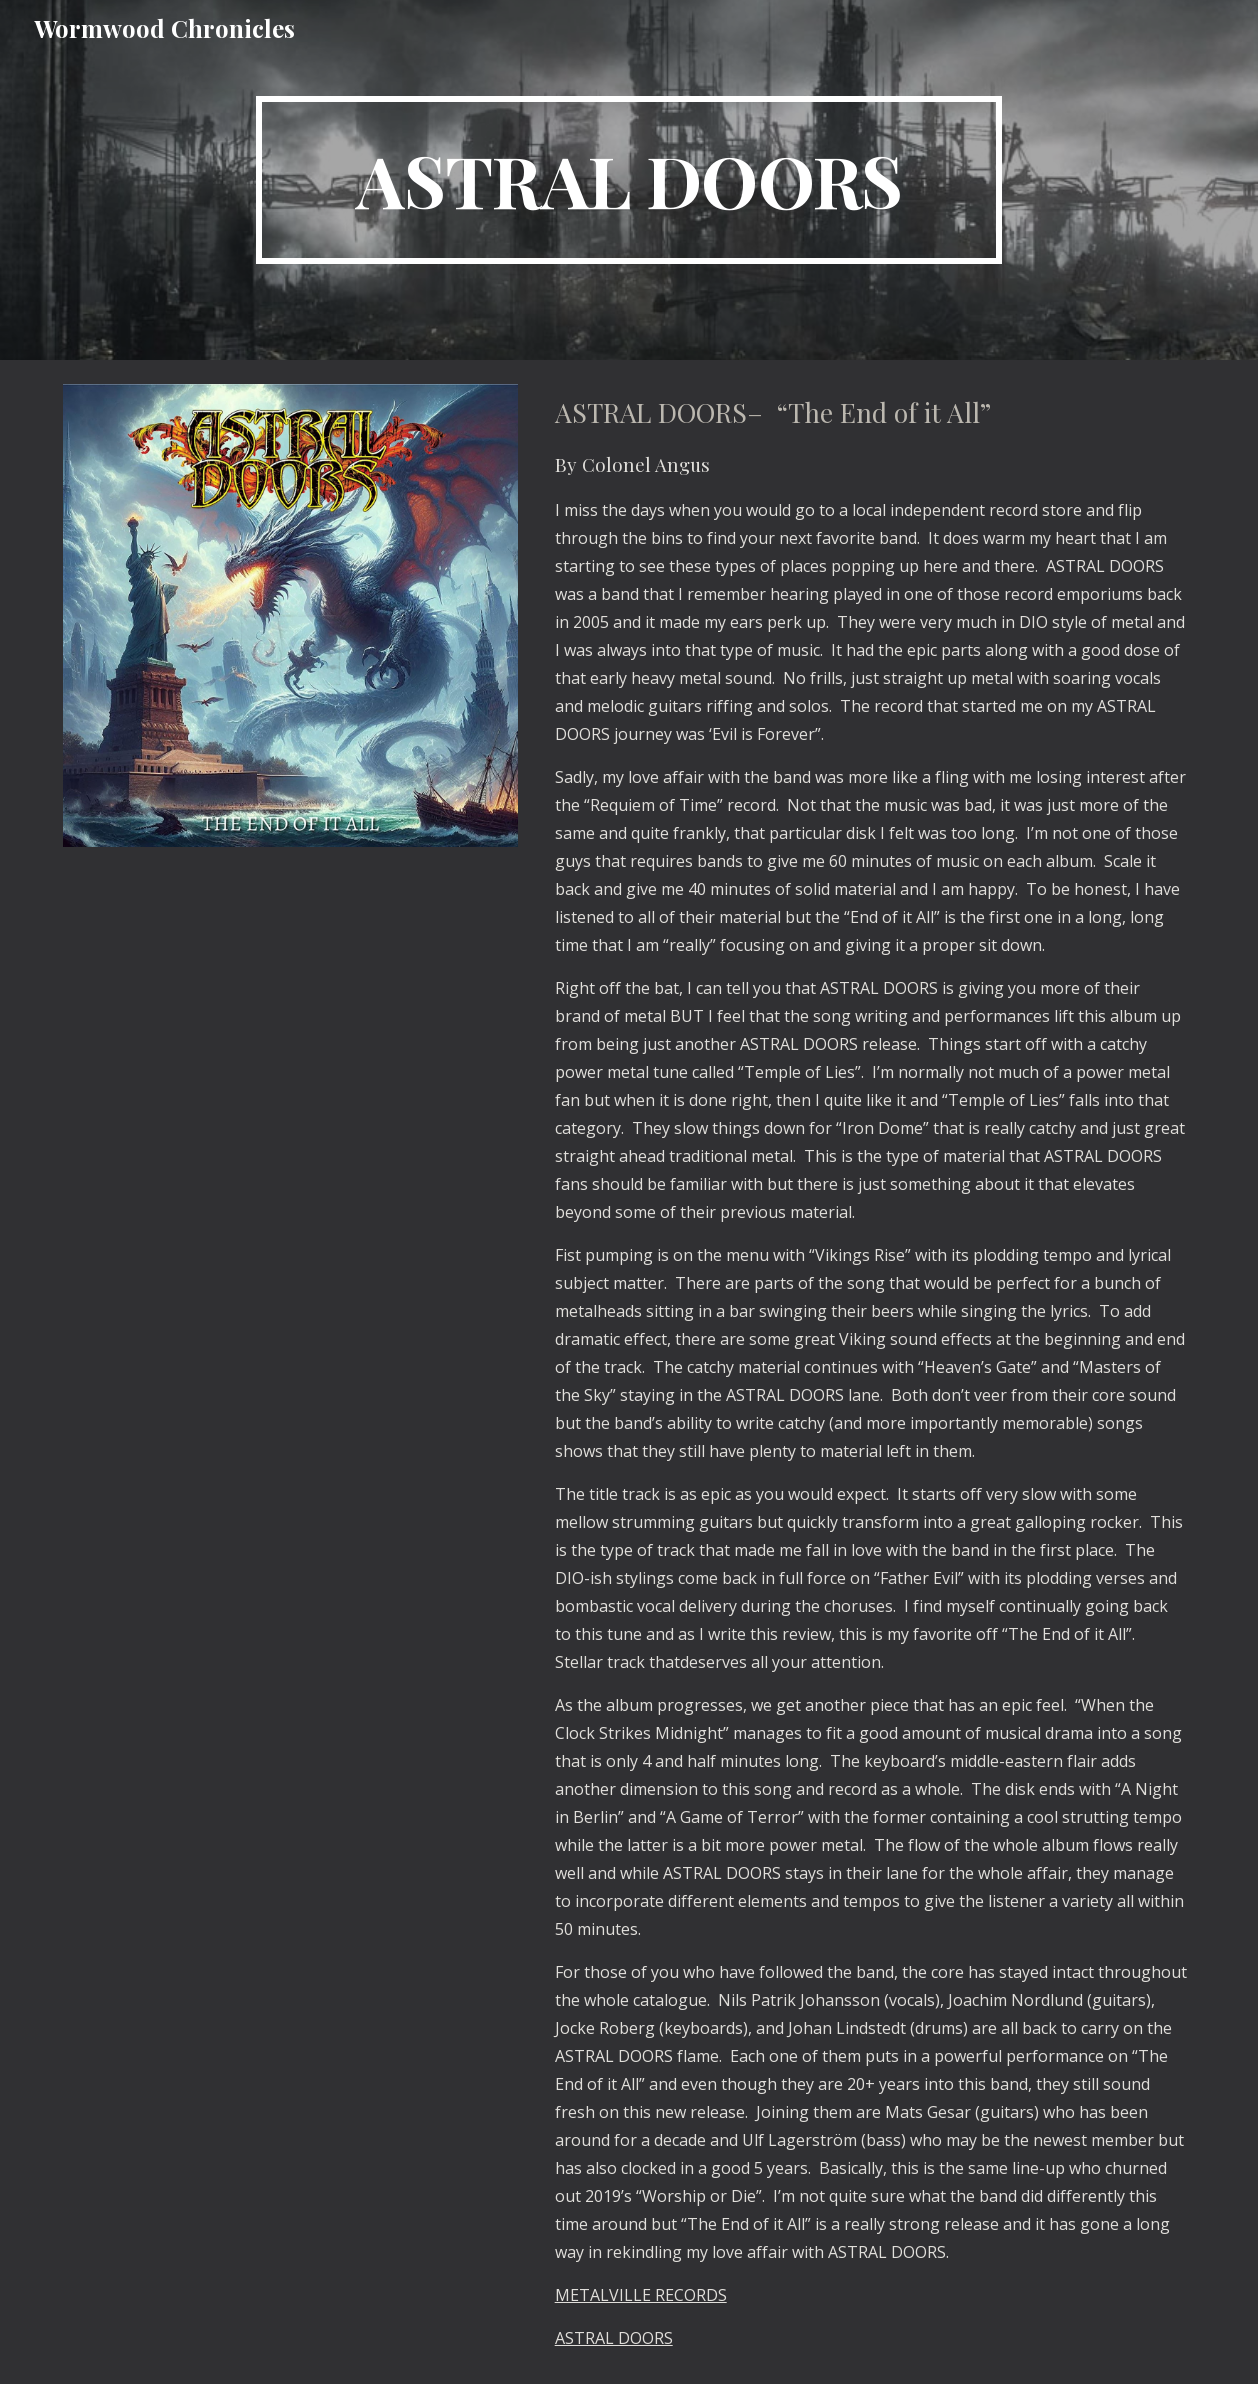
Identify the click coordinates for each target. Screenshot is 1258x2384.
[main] (629, 180)
